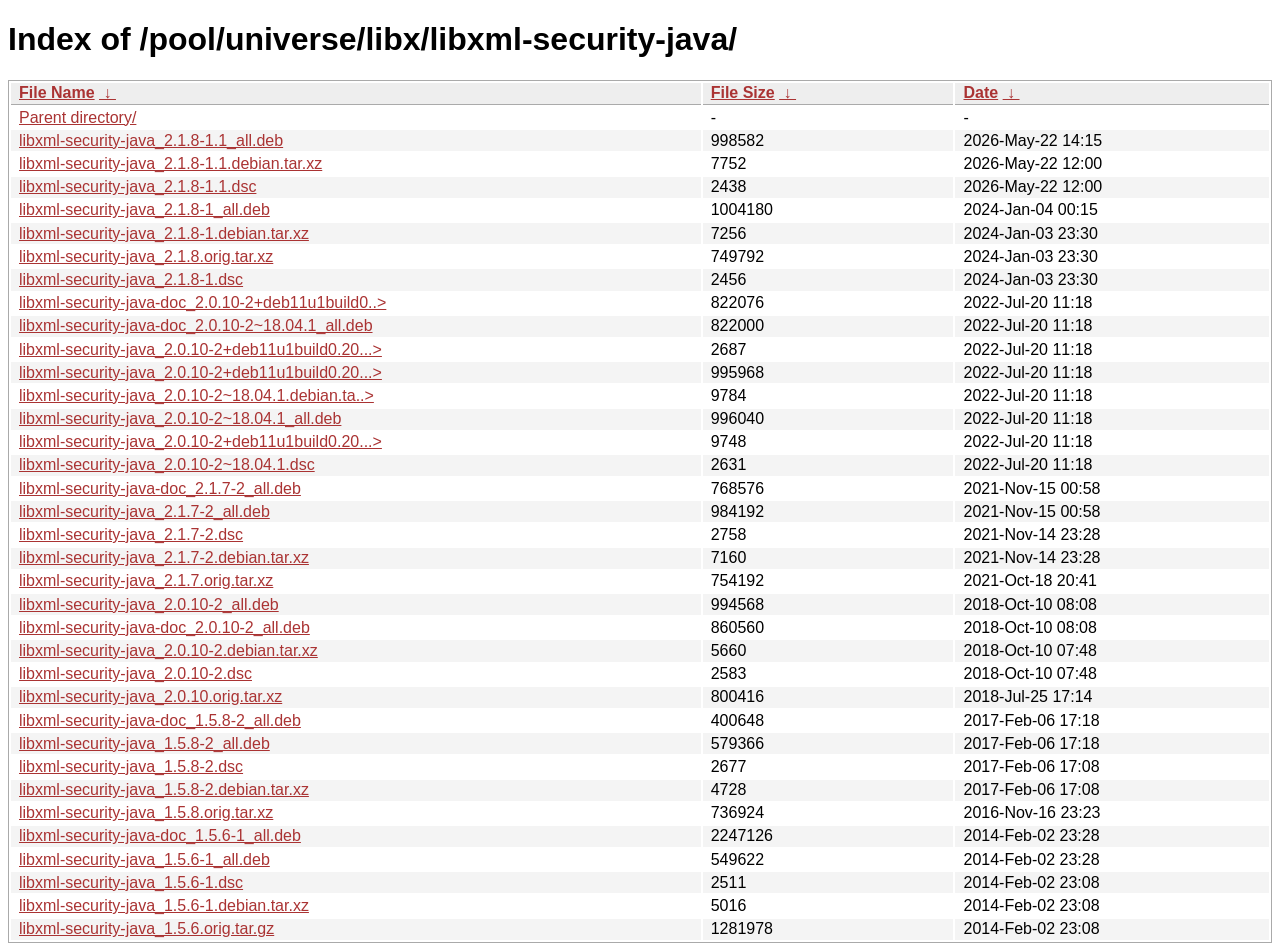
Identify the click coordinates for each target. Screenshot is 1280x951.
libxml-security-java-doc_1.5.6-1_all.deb (160, 835)
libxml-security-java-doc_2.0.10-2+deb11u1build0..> (202, 302)
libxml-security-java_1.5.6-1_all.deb (144, 859)
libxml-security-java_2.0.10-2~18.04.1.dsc (167, 464)
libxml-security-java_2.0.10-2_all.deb (149, 604)
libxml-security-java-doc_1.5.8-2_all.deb (160, 720)
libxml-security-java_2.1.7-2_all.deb (144, 511)
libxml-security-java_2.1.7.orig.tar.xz (146, 580)
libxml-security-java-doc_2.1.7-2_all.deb (160, 488)
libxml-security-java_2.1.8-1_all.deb (144, 209)
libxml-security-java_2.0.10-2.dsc (135, 673)
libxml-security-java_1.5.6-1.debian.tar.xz (164, 905)
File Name (57, 92)
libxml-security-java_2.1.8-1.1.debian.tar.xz (170, 163)
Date (980, 92)
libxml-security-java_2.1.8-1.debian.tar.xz (164, 233)
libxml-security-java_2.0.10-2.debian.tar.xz (168, 650)
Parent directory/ (77, 117)
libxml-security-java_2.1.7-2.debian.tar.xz (164, 557)
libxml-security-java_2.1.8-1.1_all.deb (151, 140)
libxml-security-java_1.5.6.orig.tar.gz (146, 928)
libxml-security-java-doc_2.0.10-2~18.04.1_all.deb (196, 325)
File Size (743, 92)
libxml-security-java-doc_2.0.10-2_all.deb (164, 627)
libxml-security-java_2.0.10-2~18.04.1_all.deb (180, 418)
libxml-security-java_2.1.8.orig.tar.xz (146, 256)
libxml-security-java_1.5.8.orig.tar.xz (146, 812)
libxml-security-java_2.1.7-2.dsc (131, 534)
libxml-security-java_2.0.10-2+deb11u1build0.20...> (200, 349)
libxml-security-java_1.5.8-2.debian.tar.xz (164, 789)
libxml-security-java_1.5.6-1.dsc (131, 882)
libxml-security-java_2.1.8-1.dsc (131, 279)
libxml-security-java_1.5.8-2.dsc (131, 766)
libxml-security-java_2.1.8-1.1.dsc (137, 186)
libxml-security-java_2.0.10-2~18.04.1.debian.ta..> (196, 395)
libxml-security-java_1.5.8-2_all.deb (144, 743)
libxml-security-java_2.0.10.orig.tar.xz (150, 696)
